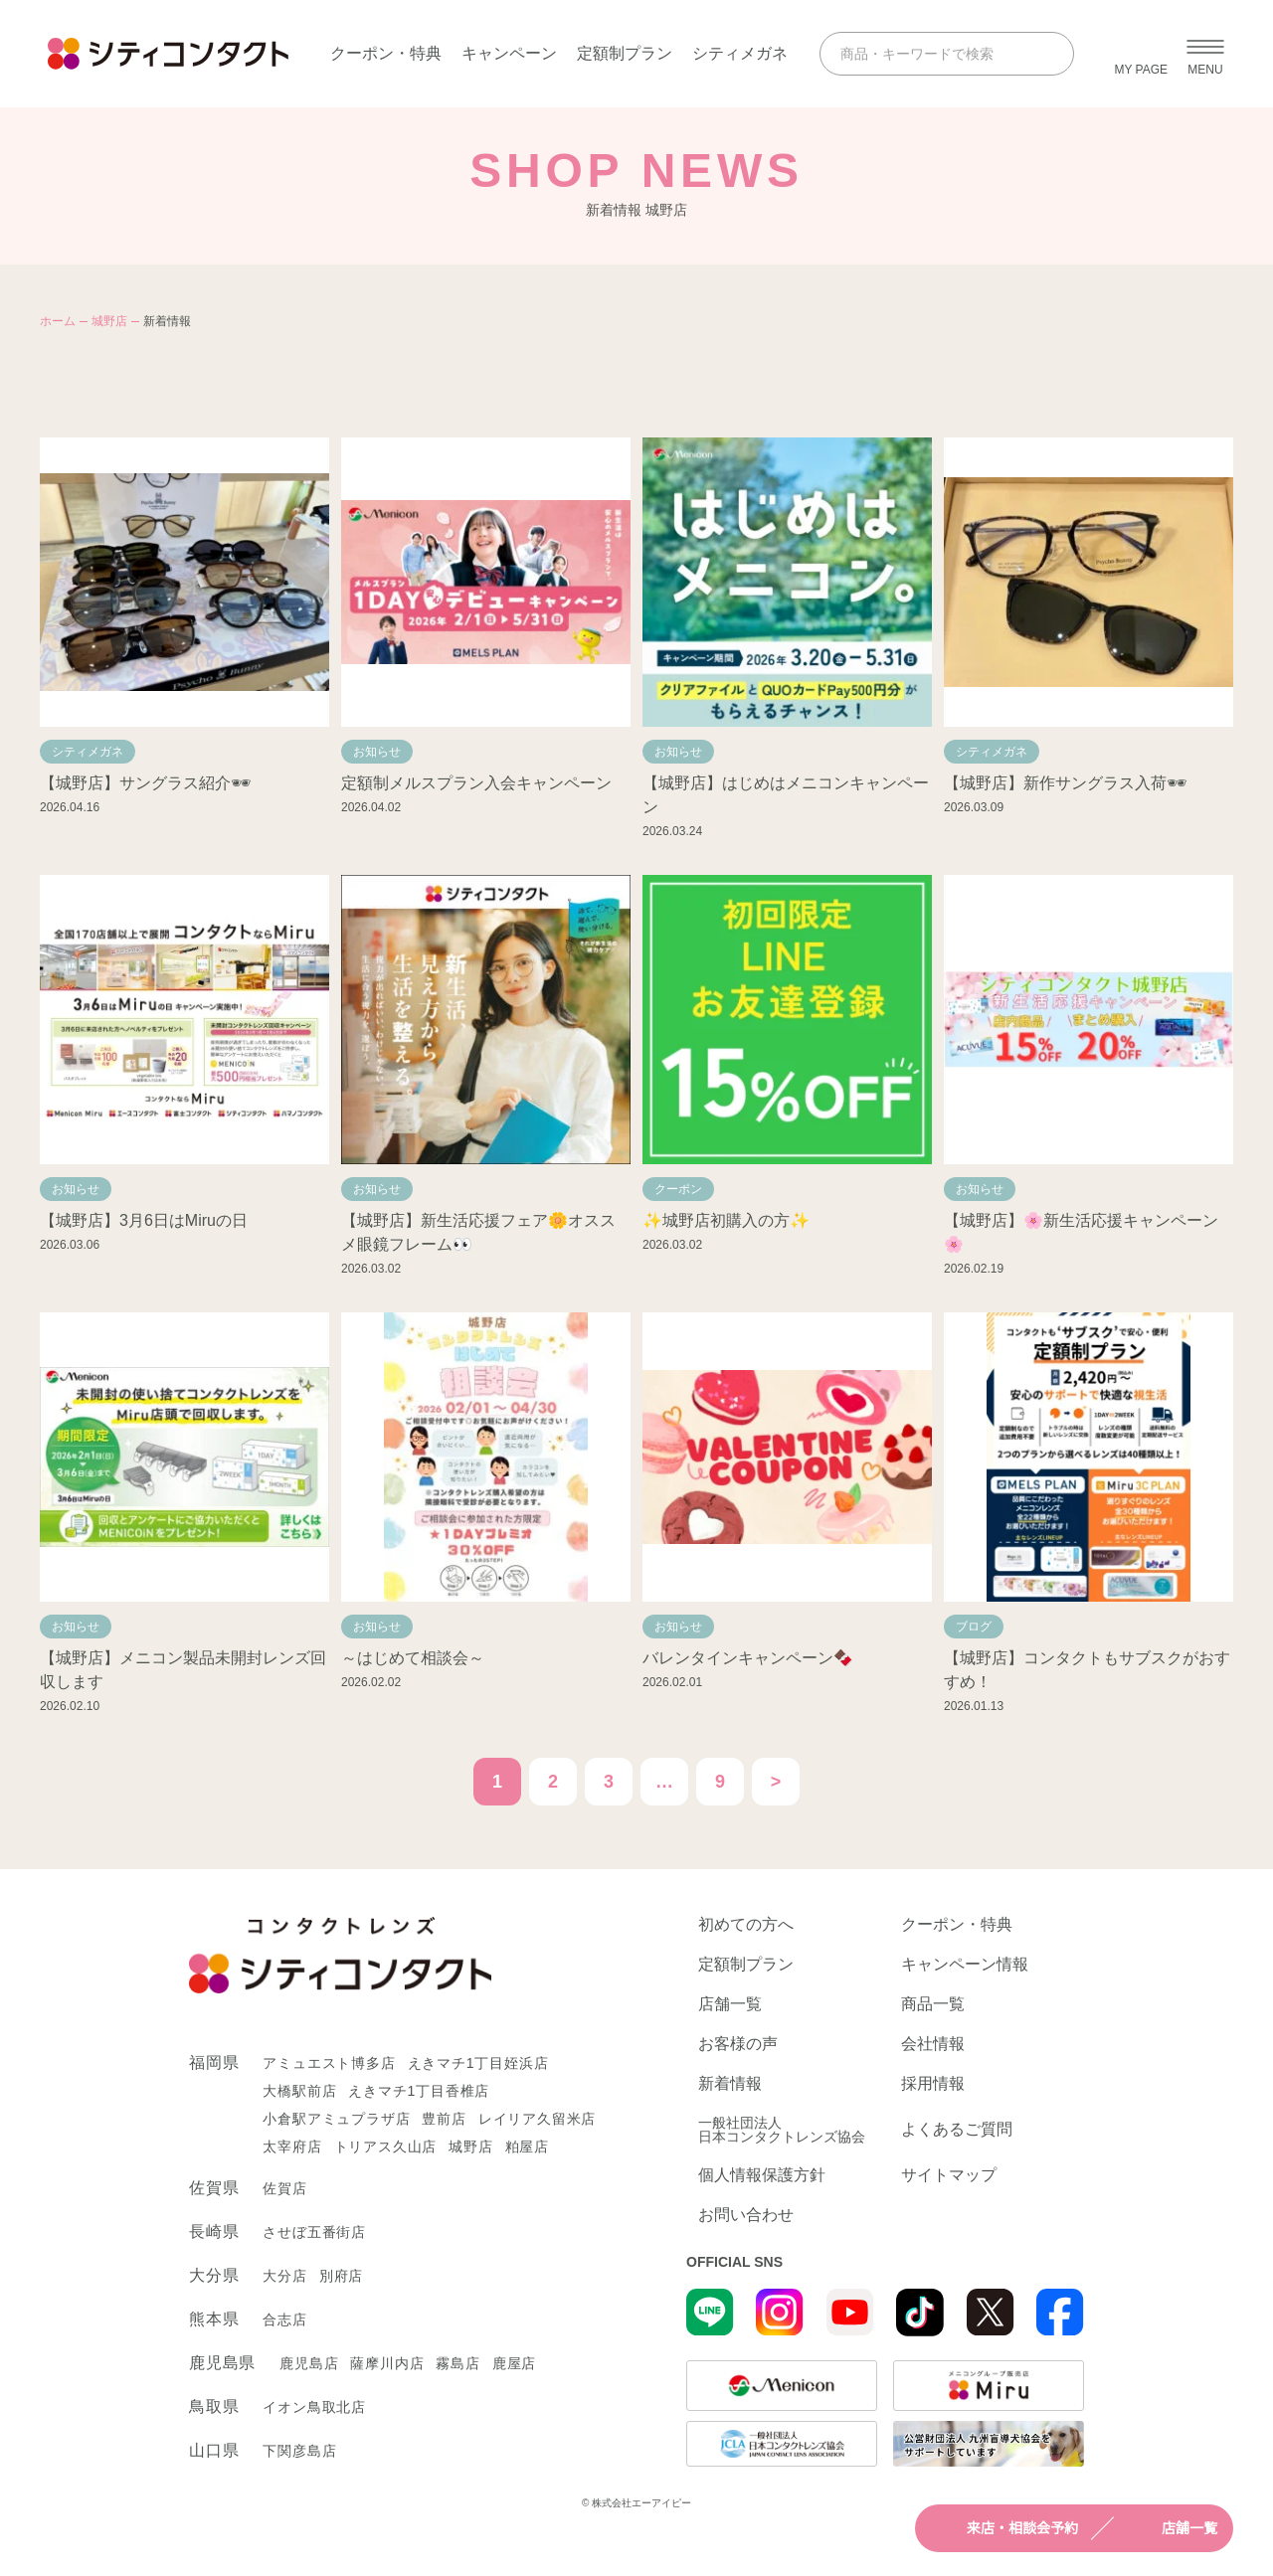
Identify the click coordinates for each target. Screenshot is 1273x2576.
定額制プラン (624, 53)
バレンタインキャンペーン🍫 (747, 1657)
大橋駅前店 (299, 2091)
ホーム (58, 321)
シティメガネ (740, 53)
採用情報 (933, 2084)
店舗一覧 (1171, 2528)
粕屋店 (527, 2146)
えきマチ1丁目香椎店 (418, 2091)
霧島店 (457, 2363)
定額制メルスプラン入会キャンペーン (476, 782)
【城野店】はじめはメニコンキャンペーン (785, 794)
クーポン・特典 (386, 53)
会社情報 (933, 2044)
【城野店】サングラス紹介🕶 (145, 782)
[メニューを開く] (1205, 54)
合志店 (284, 2319)
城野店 (109, 321)
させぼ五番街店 (314, 2232)
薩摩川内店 (387, 2363)
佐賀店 (284, 2188)
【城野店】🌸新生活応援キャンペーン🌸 (1081, 1232)
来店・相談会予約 (1004, 2528)
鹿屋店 (514, 2363)
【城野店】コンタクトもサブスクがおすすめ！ (1087, 1669)
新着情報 (730, 2084)
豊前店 (443, 2119)
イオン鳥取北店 (314, 2407)
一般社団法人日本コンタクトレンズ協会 (781, 2130)
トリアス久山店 (386, 2146)
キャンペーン (509, 53)
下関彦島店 (299, 2451)
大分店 (284, 2276)
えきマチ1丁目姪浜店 (478, 2063)
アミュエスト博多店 (329, 2063)
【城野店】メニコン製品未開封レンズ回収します (183, 1669)
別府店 (341, 2276)
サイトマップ (949, 2175)
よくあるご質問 (956, 2129)
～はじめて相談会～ (412, 1657)
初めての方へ (746, 1925)
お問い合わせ (746, 2215)
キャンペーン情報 (964, 1965)
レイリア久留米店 (537, 2119)
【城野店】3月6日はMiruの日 (144, 1220)
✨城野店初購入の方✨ (726, 1220)
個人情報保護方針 (761, 2175)
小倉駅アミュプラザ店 (336, 2119)
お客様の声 (738, 2044)
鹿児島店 (308, 2363)
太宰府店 (292, 2146)
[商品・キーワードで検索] (928, 54)
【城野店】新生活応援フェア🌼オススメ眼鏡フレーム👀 (478, 1232)
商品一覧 (933, 2004)
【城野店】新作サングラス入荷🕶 (1065, 782)
